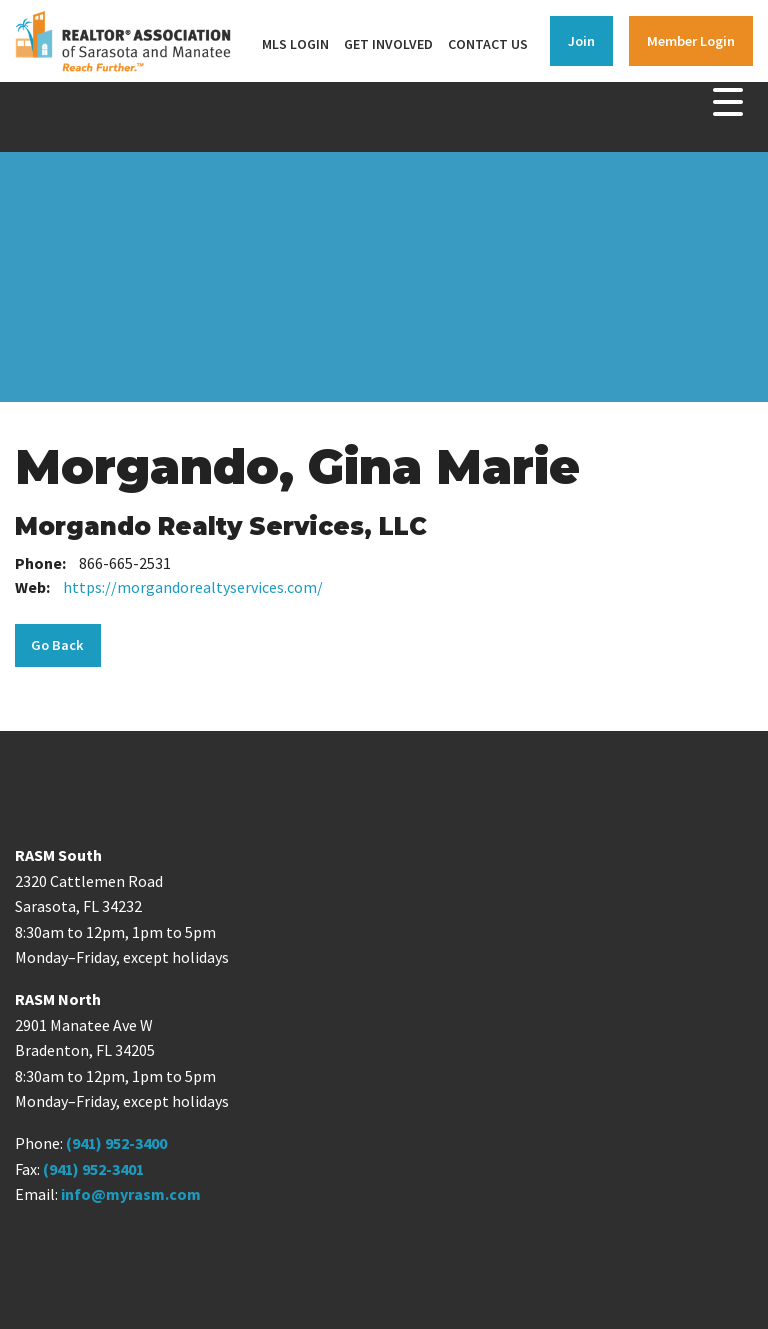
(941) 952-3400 (116, 1143)
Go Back (57, 645)
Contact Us (488, 44)
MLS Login (295, 44)
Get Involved (388, 44)
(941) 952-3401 (93, 1169)
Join (581, 41)
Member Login (691, 41)
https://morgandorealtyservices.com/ (193, 587)
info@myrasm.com (131, 1194)
